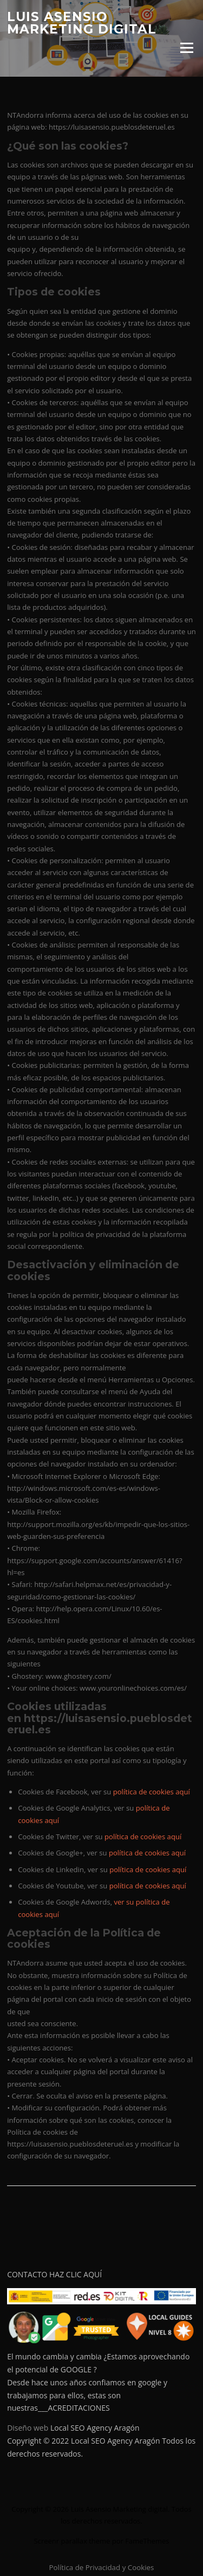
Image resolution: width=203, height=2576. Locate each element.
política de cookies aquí (151, 1792)
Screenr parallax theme (72, 2541)
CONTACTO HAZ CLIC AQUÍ (54, 2274)
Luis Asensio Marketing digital (81, 23)
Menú (186, 47)
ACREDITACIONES (78, 2408)
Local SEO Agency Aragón (95, 2428)
